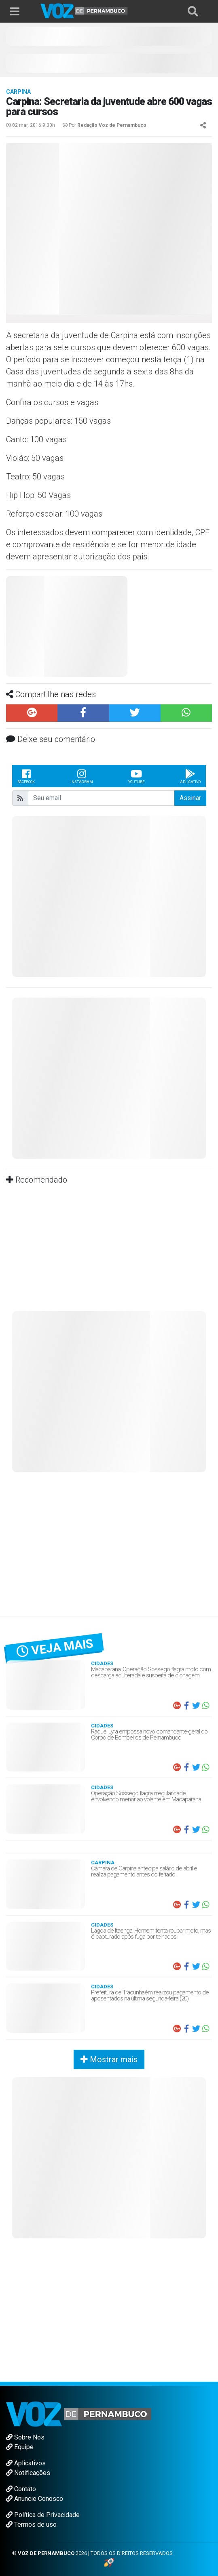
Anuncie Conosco (34, 2498)
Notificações (28, 2473)
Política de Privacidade (43, 2515)
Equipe (20, 2447)
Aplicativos (26, 2463)
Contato (21, 2489)
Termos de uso (31, 2524)
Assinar (190, 798)
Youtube (136, 776)
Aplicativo (190, 776)
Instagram (81, 776)
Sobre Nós (25, 2437)
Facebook (26, 776)
